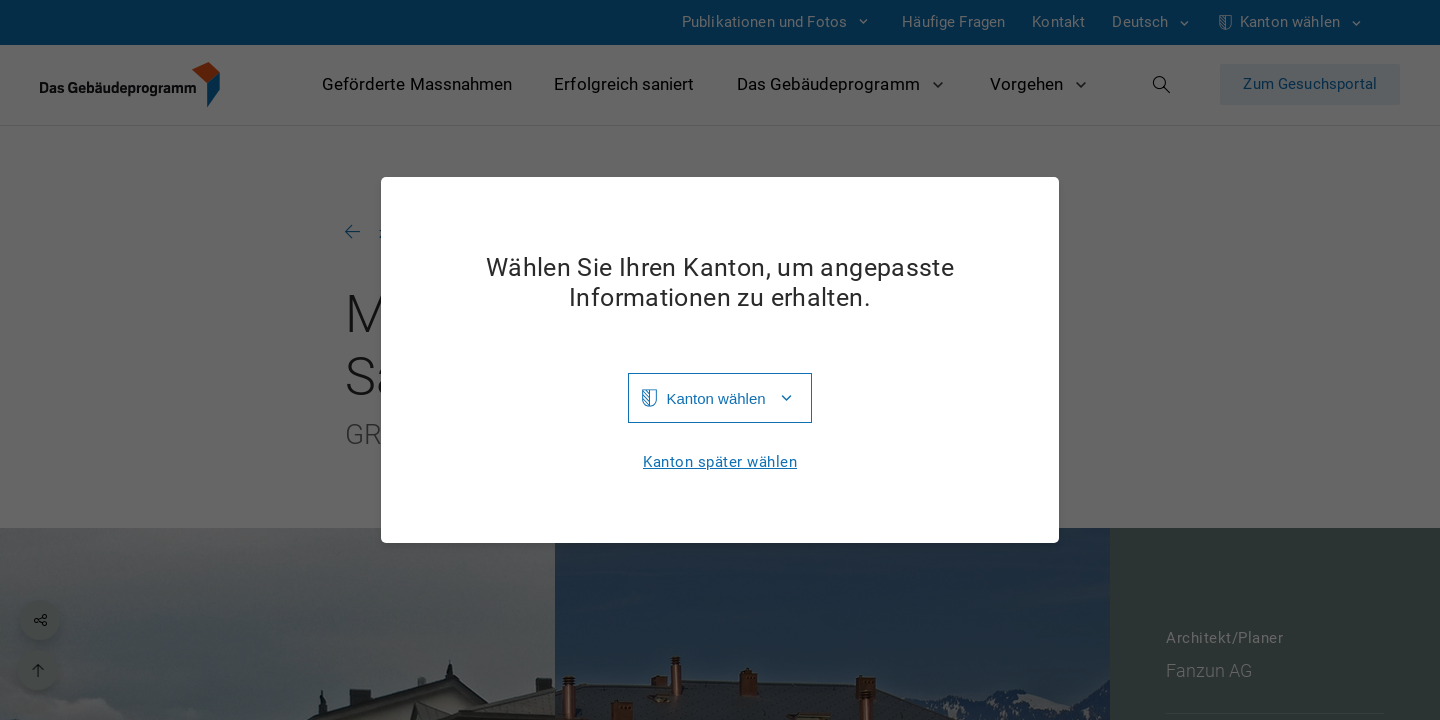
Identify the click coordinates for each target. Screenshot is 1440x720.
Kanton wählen (715, 398)
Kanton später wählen (720, 462)
